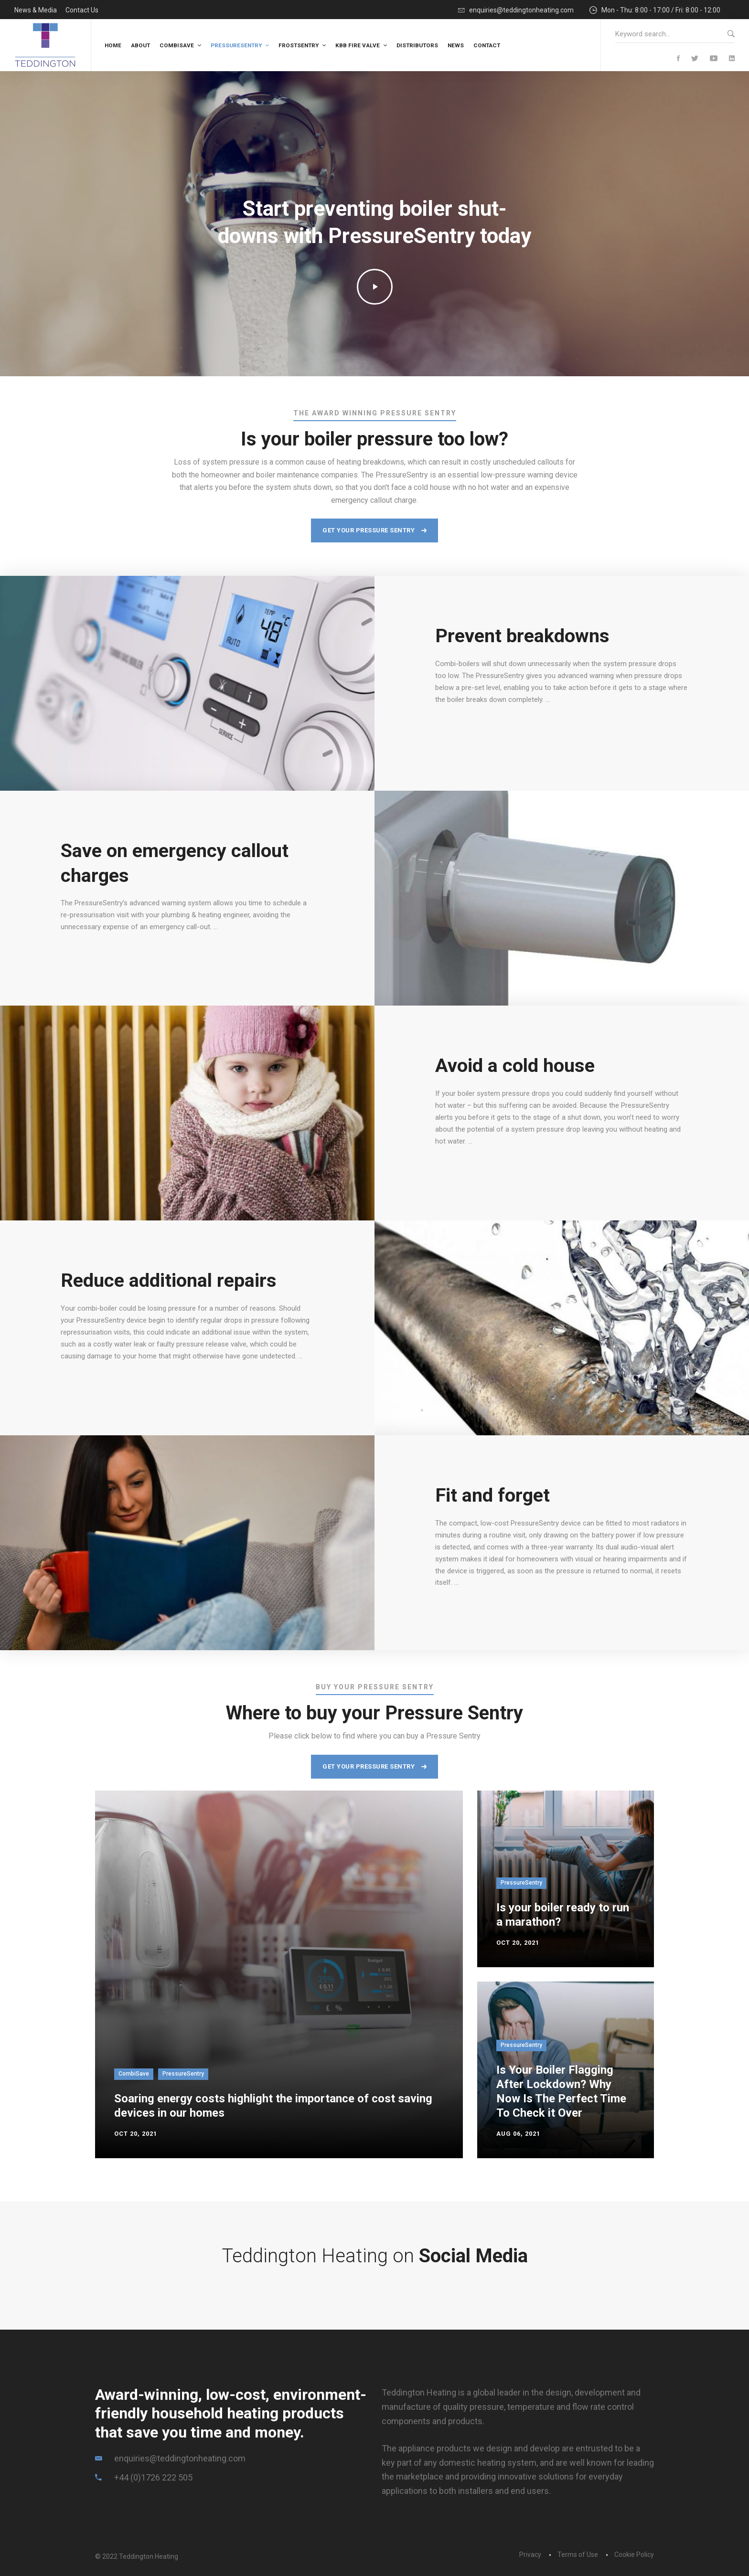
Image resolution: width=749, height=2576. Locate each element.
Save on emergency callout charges (175, 863)
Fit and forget (492, 1495)
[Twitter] (694, 59)
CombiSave (133, 2073)
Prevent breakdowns (522, 636)
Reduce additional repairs (169, 1280)
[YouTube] (713, 59)
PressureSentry (183, 2073)
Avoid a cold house (515, 1065)
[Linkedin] (731, 59)
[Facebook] (678, 59)
